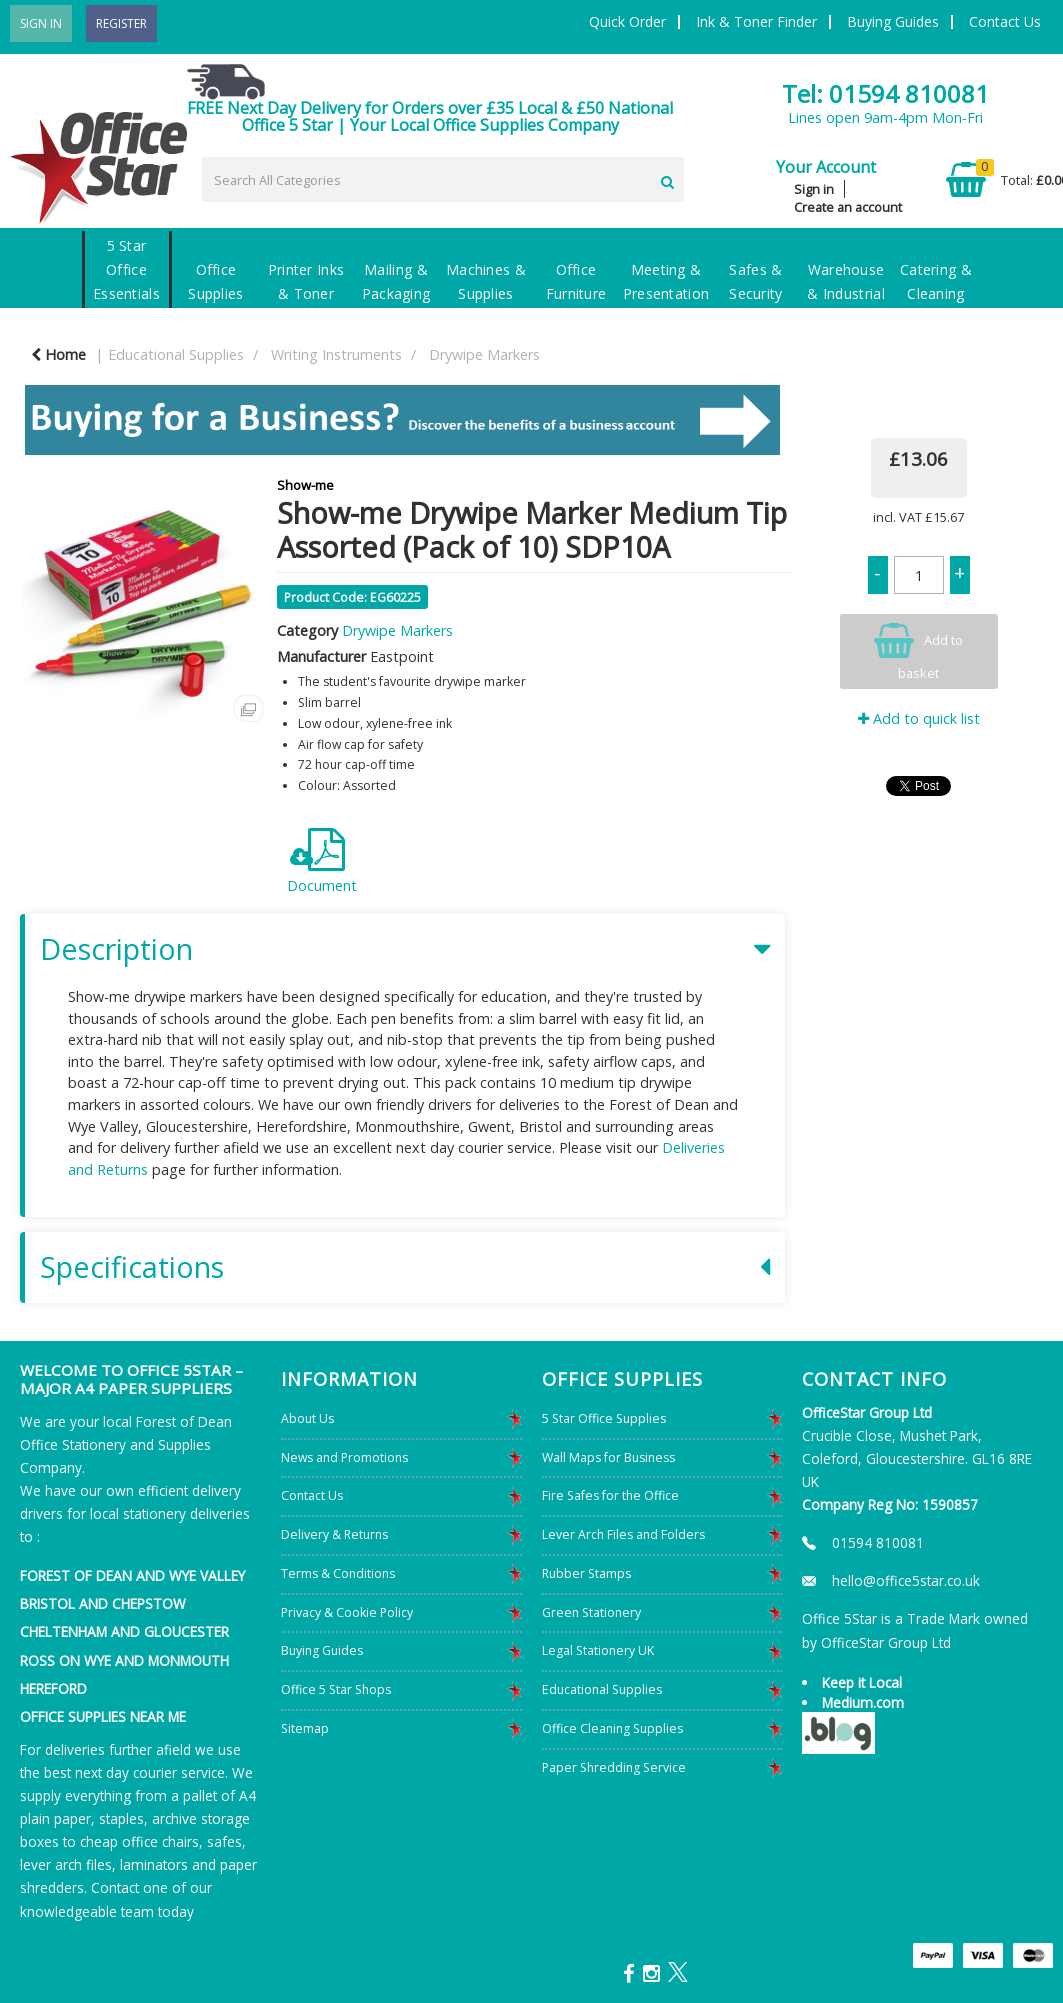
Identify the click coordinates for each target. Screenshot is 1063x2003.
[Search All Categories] (443, 179)
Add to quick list (919, 718)
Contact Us (1005, 21)
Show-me (305, 485)
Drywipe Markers (484, 354)
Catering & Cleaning (936, 281)
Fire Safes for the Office (610, 1495)
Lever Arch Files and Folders (623, 1534)
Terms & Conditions (338, 1573)
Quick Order (627, 21)
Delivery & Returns (334, 1534)
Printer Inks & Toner (306, 281)
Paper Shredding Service (614, 1767)
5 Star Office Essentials (126, 269)
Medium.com (863, 1702)
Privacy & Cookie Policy (347, 1612)
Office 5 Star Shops (336, 1689)
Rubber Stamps (586, 1573)
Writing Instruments (336, 354)
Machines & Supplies (486, 281)
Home (58, 354)
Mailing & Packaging (396, 281)
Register (121, 23)
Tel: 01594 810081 (885, 93)
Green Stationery (591, 1612)
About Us (307, 1418)
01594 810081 (878, 1542)
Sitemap (305, 1728)
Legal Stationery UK (598, 1650)
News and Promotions (344, 1457)
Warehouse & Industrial (846, 281)
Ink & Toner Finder (756, 21)
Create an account (848, 207)
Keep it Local (862, 1682)
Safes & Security (756, 281)
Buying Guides (893, 21)
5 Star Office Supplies (604, 1418)
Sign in (814, 189)
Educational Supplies (176, 354)
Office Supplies (216, 281)
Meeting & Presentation (666, 281)
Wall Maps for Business (608, 1457)
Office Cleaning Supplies (612, 1728)
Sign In (41, 23)
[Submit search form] (667, 178)
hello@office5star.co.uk (906, 1580)
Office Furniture (576, 281)
